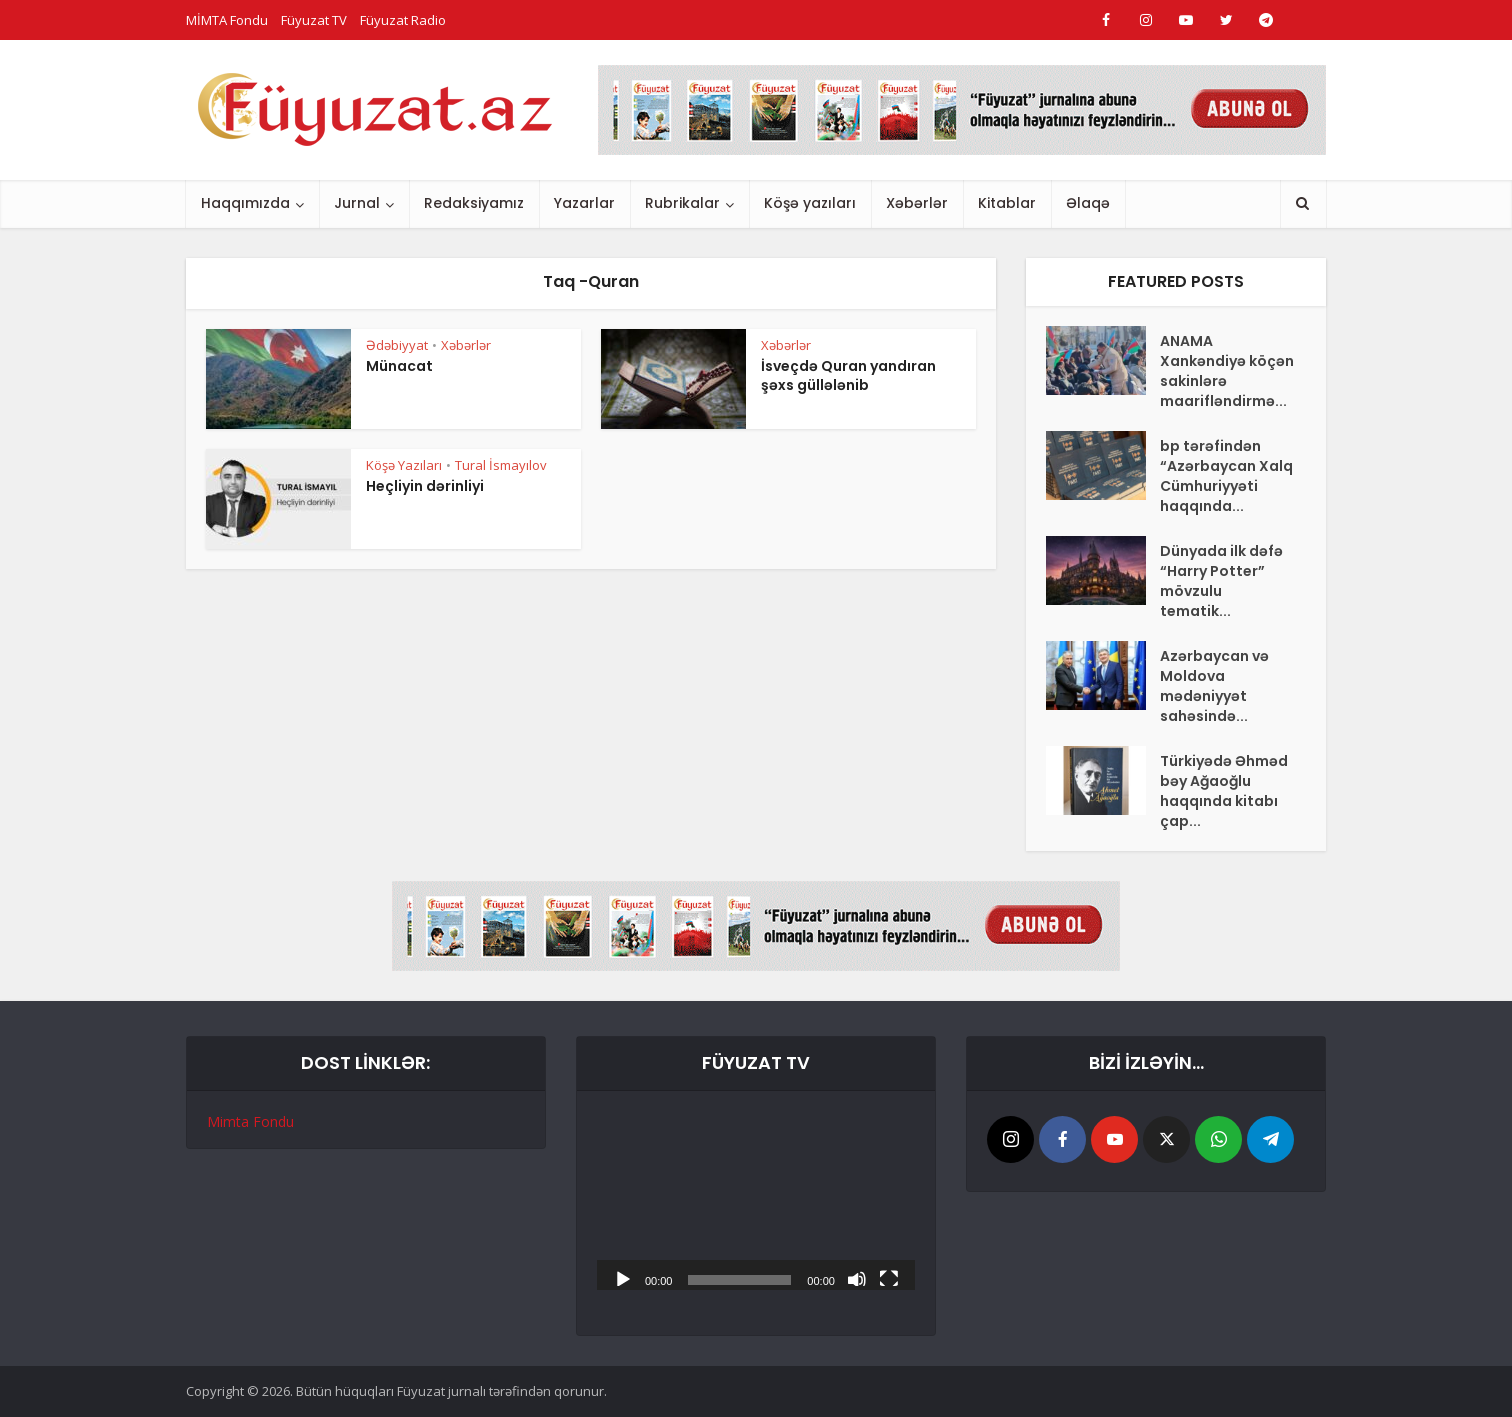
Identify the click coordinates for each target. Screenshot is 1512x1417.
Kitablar (1007, 203)
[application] (756, 1200)
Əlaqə (1088, 203)
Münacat (399, 366)
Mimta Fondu (250, 1121)
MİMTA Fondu (227, 20)
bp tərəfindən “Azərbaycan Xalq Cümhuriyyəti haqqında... (1226, 476)
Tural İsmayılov (501, 465)
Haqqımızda (245, 203)
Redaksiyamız (474, 203)
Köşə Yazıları (404, 465)
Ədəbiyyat (397, 345)
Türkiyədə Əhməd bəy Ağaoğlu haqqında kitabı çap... (1224, 791)
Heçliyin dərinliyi (425, 486)
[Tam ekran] (889, 1278)
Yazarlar (584, 203)
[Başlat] (623, 1278)
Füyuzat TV (314, 20)
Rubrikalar (682, 203)
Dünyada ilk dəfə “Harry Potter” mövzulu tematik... (1221, 581)
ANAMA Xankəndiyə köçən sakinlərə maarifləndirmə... (1227, 371)
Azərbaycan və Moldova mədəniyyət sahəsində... (1214, 686)
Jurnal (357, 203)
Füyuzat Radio (403, 20)
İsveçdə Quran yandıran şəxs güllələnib (848, 375)
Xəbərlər (917, 203)
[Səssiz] (857, 1278)
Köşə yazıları (810, 203)
